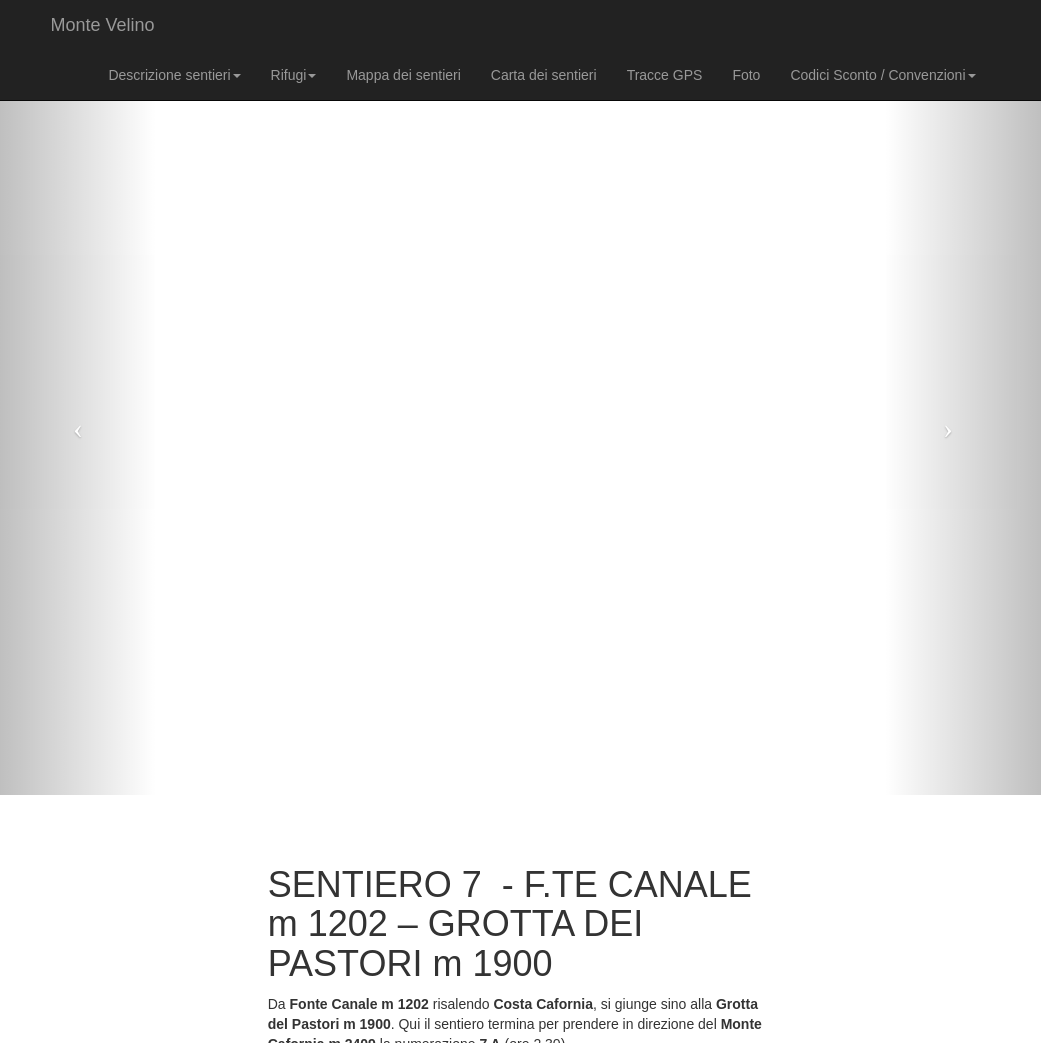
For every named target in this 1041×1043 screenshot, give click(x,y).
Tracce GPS (665, 75)
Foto (746, 75)
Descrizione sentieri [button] (174, 75)
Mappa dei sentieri (403, 75)
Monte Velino (103, 25)
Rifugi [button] (294, 75)
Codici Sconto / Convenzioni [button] (882, 75)
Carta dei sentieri (544, 75)
